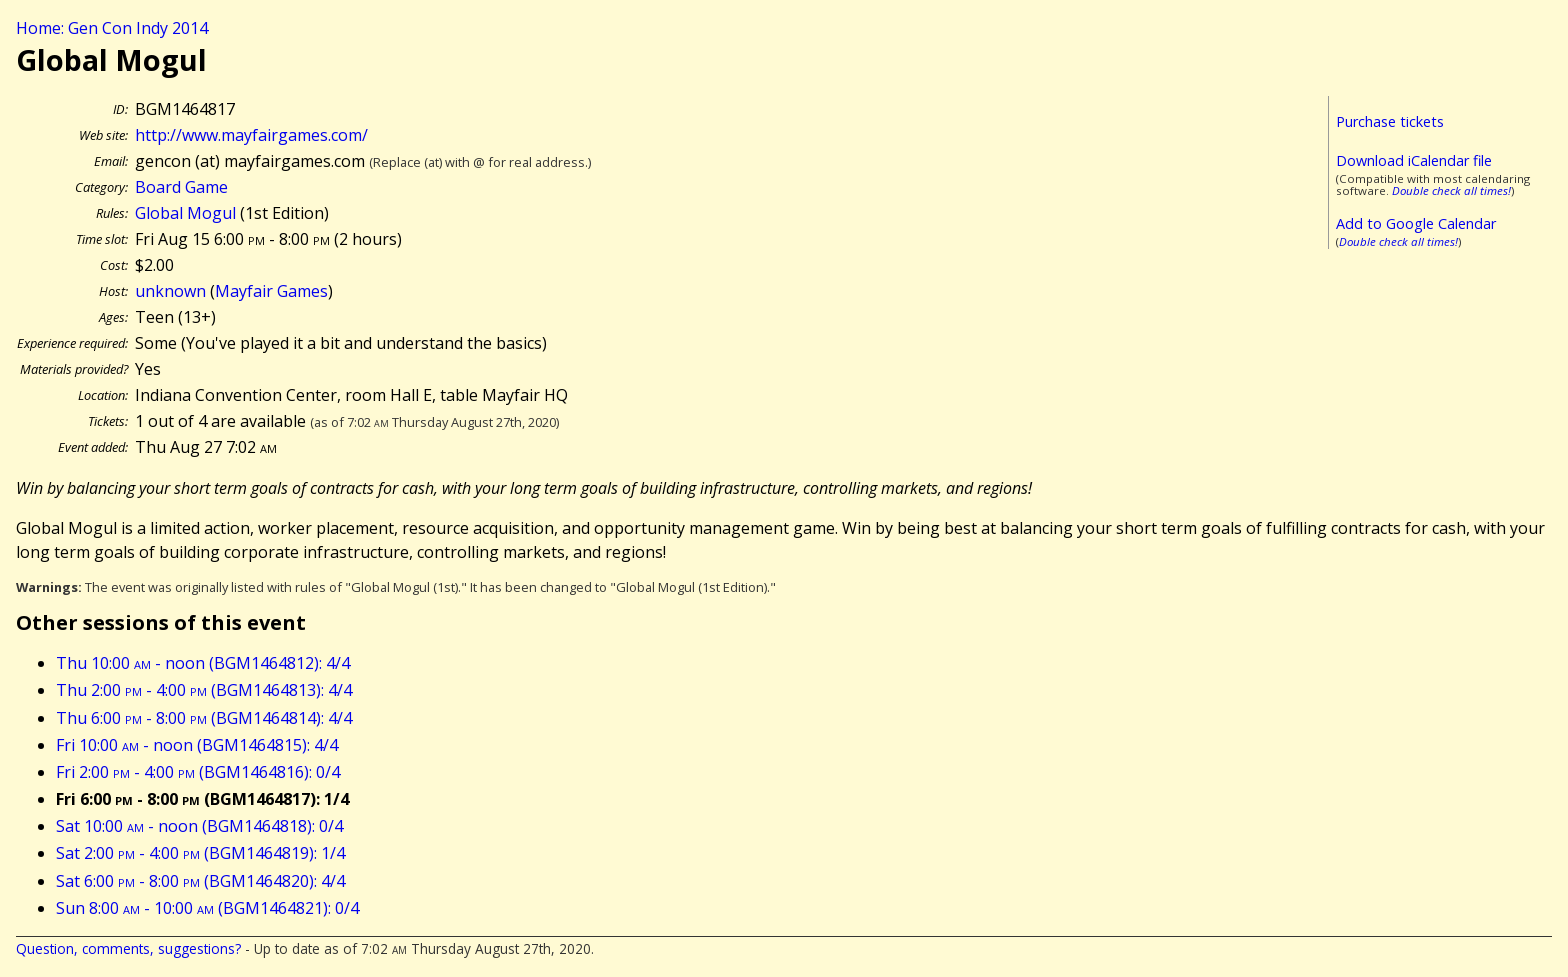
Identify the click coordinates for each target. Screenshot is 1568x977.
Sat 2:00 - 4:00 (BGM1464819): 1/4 (200, 853)
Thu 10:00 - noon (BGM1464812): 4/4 (203, 663)
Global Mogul (185, 213)
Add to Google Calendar (1416, 223)
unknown (170, 291)
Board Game (181, 187)
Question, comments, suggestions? (128, 948)
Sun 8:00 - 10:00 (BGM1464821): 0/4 (207, 908)
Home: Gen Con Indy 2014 (112, 28)
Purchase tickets (1390, 121)
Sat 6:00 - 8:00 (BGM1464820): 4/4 (200, 881)
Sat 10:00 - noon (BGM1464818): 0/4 (199, 826)
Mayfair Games (271, 291)
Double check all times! (1451, 190)
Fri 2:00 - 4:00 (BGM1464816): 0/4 (198, 772)
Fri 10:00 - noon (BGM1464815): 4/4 (197, 745)
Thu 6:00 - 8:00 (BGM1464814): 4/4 (204, 718)
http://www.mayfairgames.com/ (251, 135)
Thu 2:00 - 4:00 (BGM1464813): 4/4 (204, 690)
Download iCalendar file (1414, 160)
